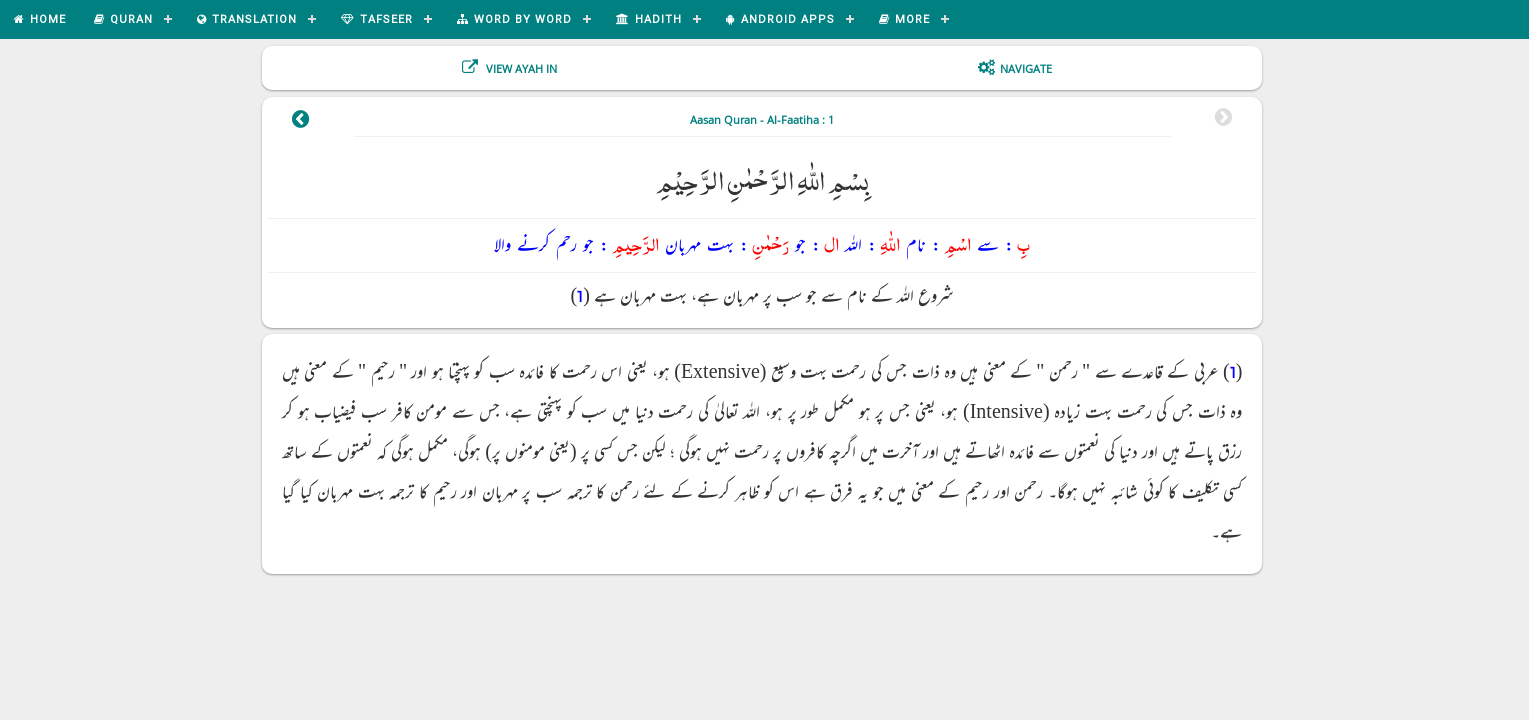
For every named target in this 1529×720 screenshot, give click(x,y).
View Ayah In (520, 68)
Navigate (1026, 68)
